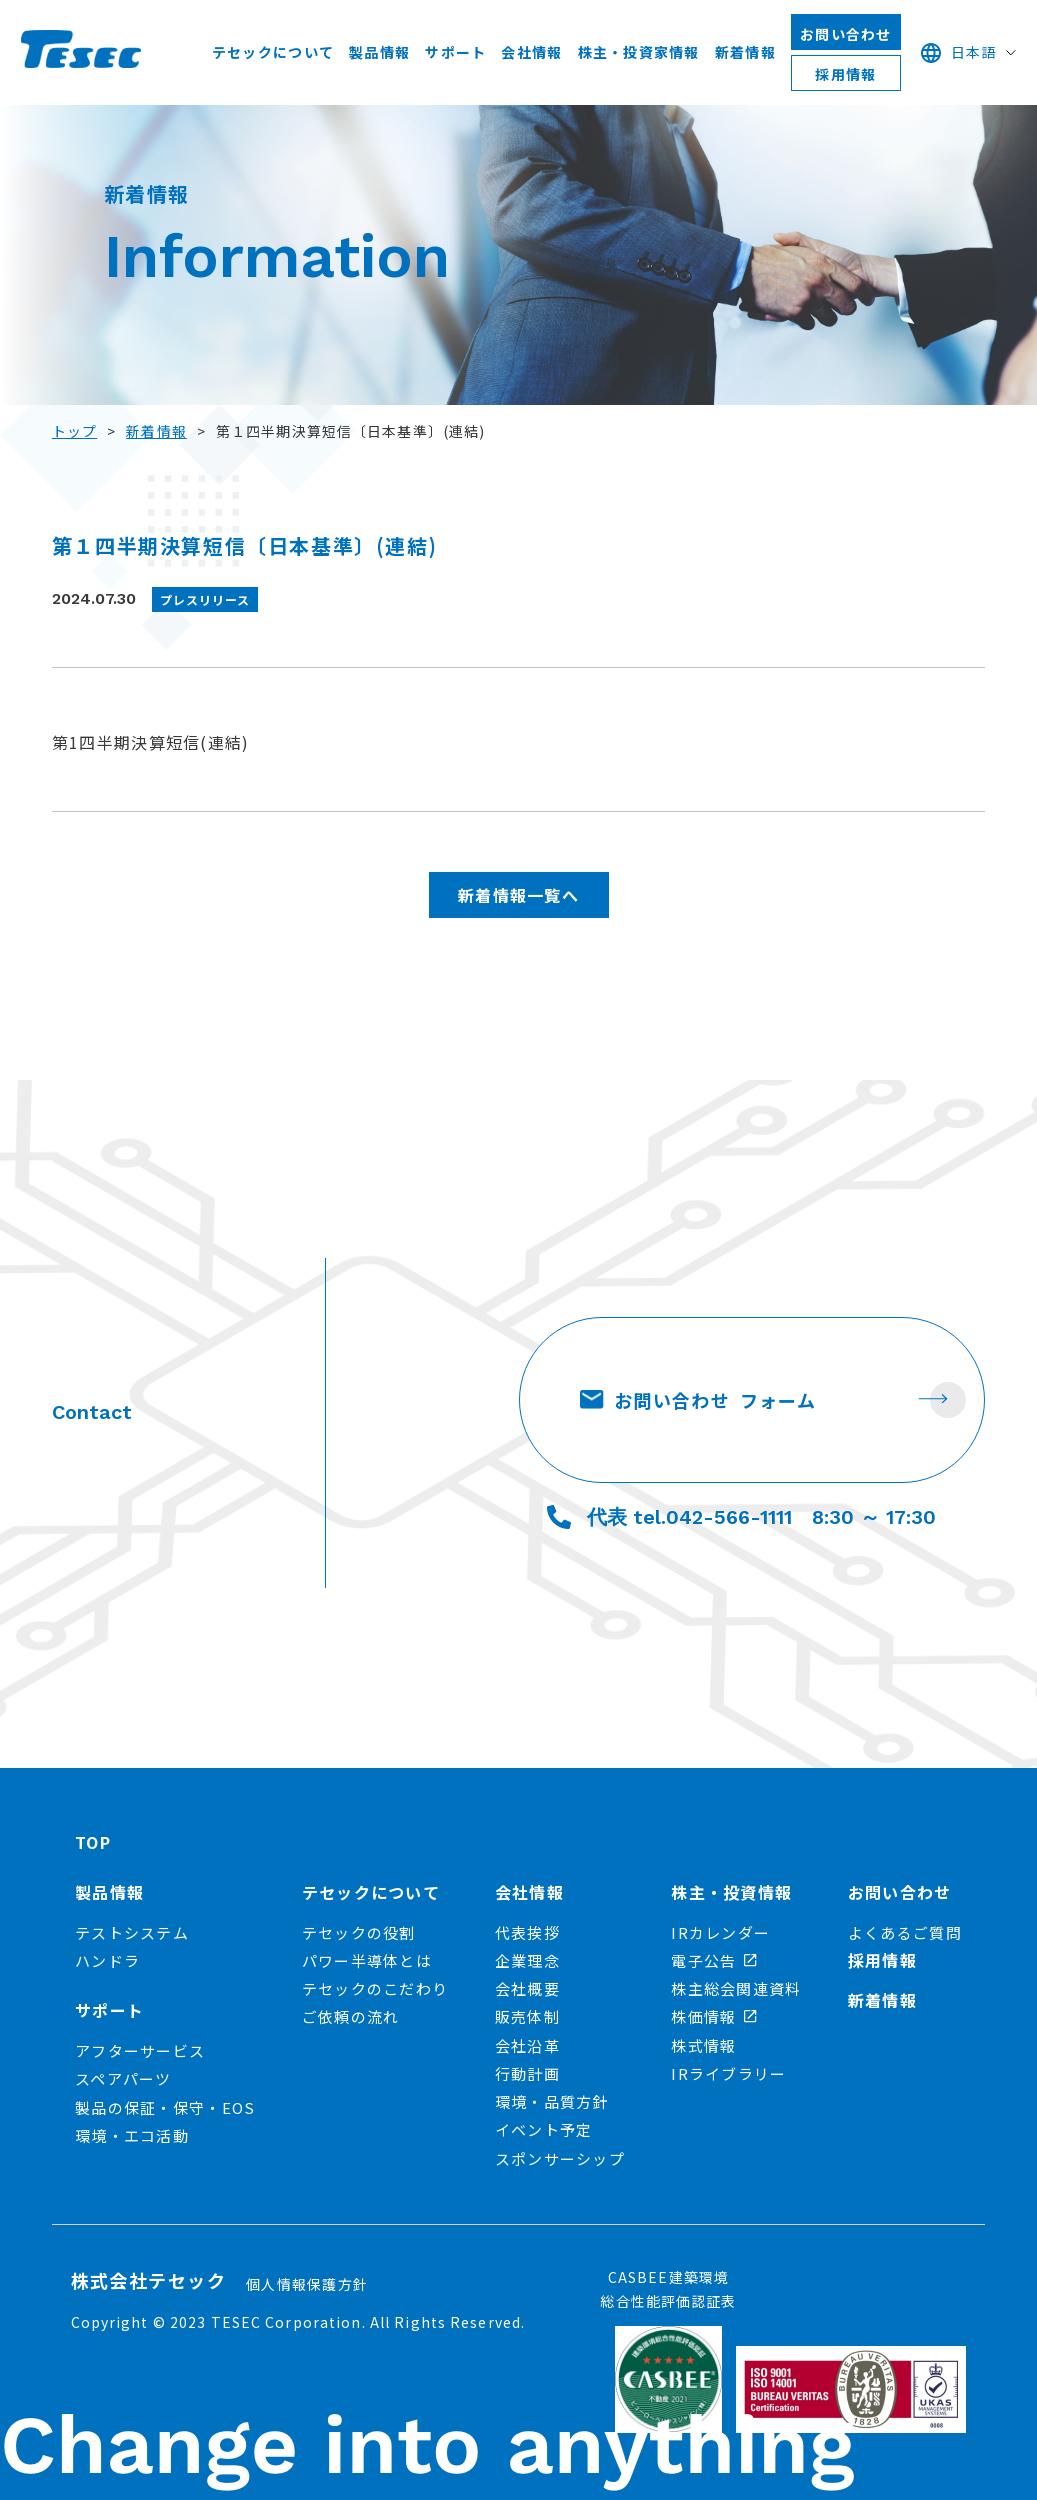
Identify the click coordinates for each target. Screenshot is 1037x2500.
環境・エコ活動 (132, 2135)
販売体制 (527, 2016)
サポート (455, 52)
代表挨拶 (527, 1932)
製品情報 (379, 52)
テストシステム (132, 1932)
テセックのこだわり (375, 1988)
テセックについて (273, 52)
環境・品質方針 (552, 2101)
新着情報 (745, 52)
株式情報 (703, 2045)
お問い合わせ (846, 34)
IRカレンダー (720, 1932)
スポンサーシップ (560, 2158)
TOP (93, 1842)
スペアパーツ (123, 2078)
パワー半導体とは (367, 1960)
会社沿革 (527, 2045)
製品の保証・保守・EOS (165, 2107)
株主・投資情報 (731, 1892)
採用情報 (845, 74)
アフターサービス (140, 2050)
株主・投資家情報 (639, 52)
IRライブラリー (728, 2073)
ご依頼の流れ (351, 2016)
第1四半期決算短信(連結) (151, 742)
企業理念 (527, 1960)
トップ (74, 431)
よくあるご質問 (905, 1932)
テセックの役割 (359, 1932)
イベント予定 (544, 2129)
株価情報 (714, 2016)
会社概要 (527, 1988)
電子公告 (714, 1960)
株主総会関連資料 (736, 1988)
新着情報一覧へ (518, 895)
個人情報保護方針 (307, 2284)
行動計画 (527, 2073)
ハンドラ (107, 1960)
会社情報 (531, 52)
